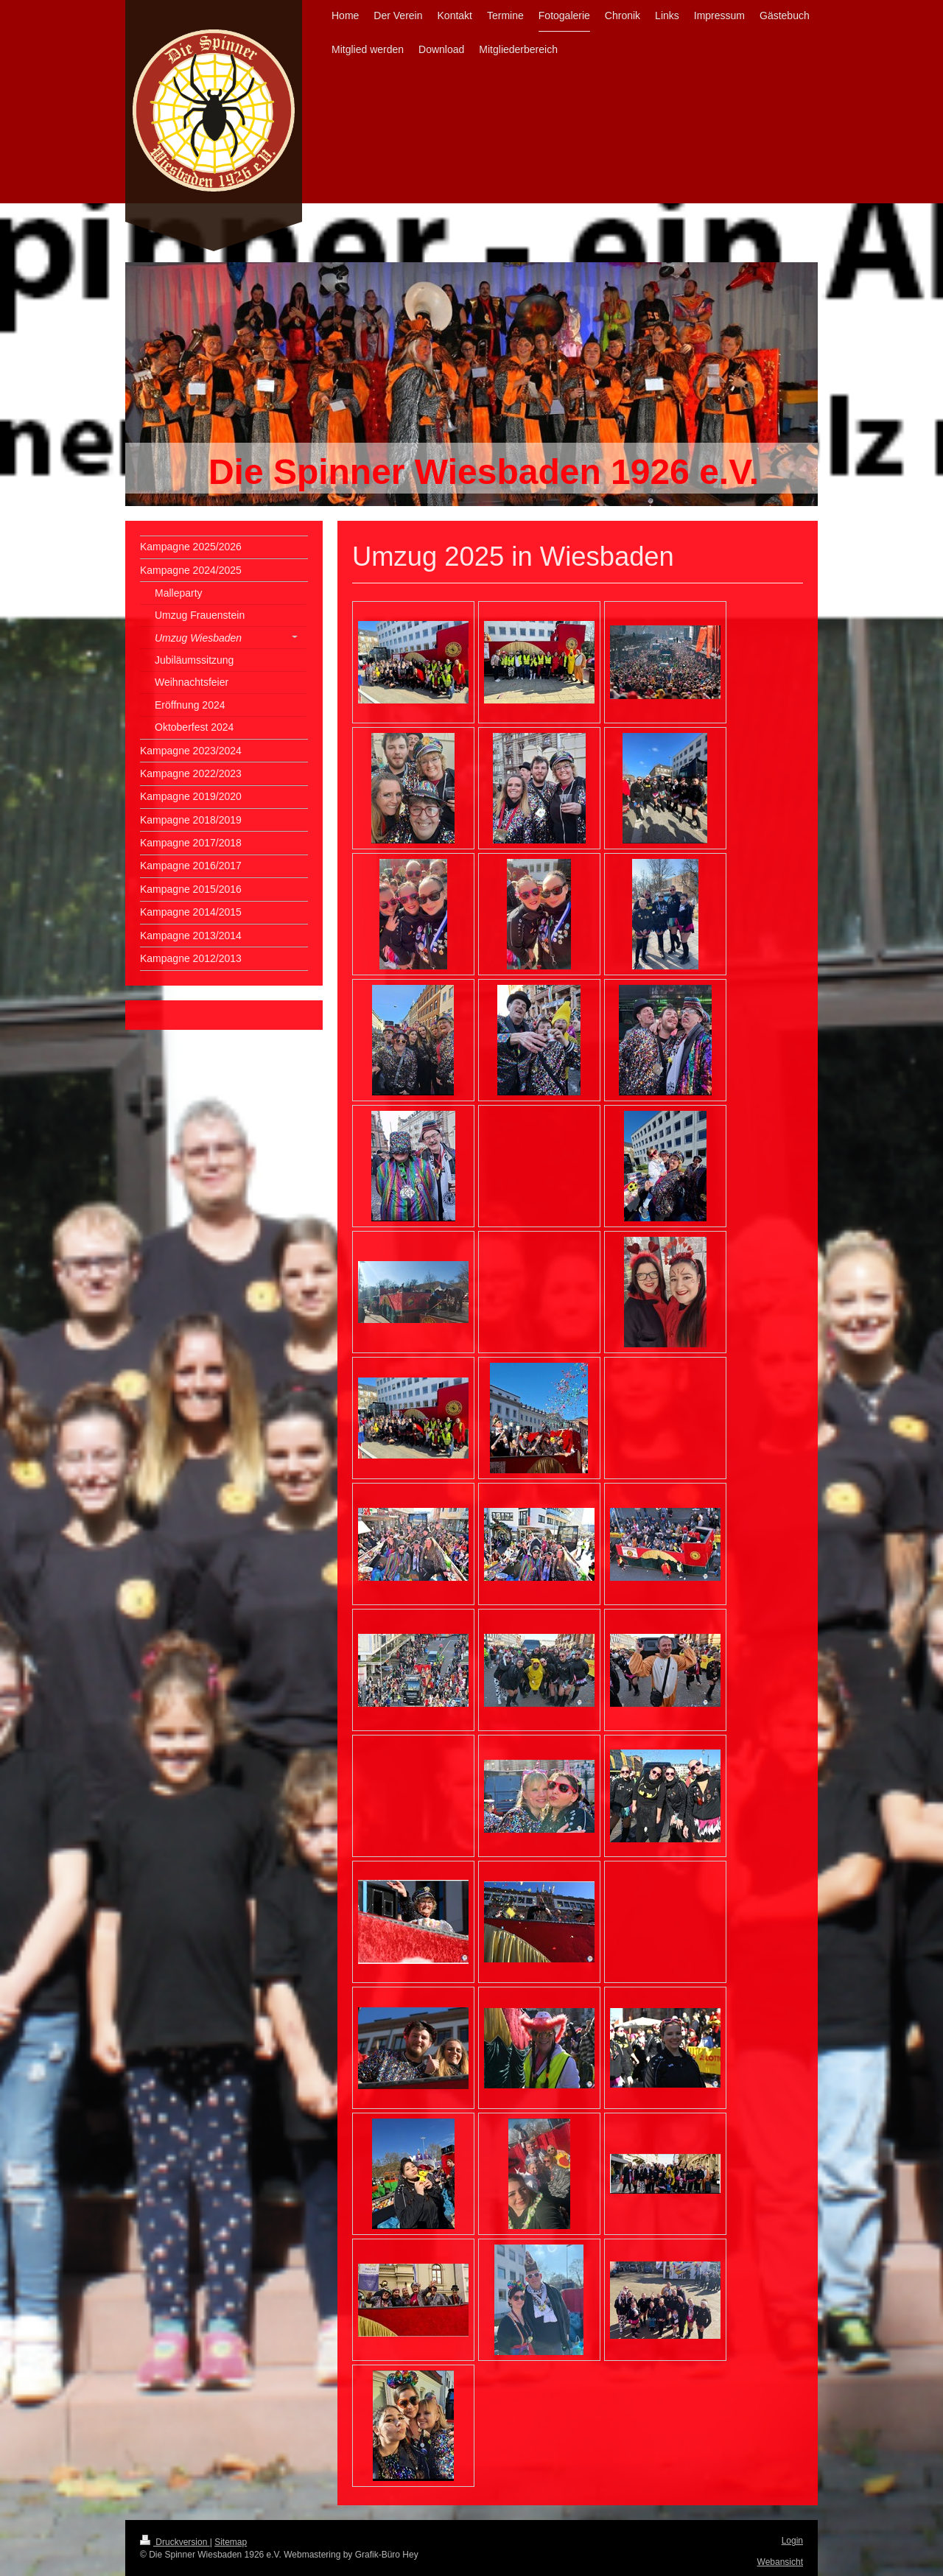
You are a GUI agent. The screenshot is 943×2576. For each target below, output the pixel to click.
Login (792, 2540)
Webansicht (780, 2562)
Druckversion (175, 2542)
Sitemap (230, 2542)
